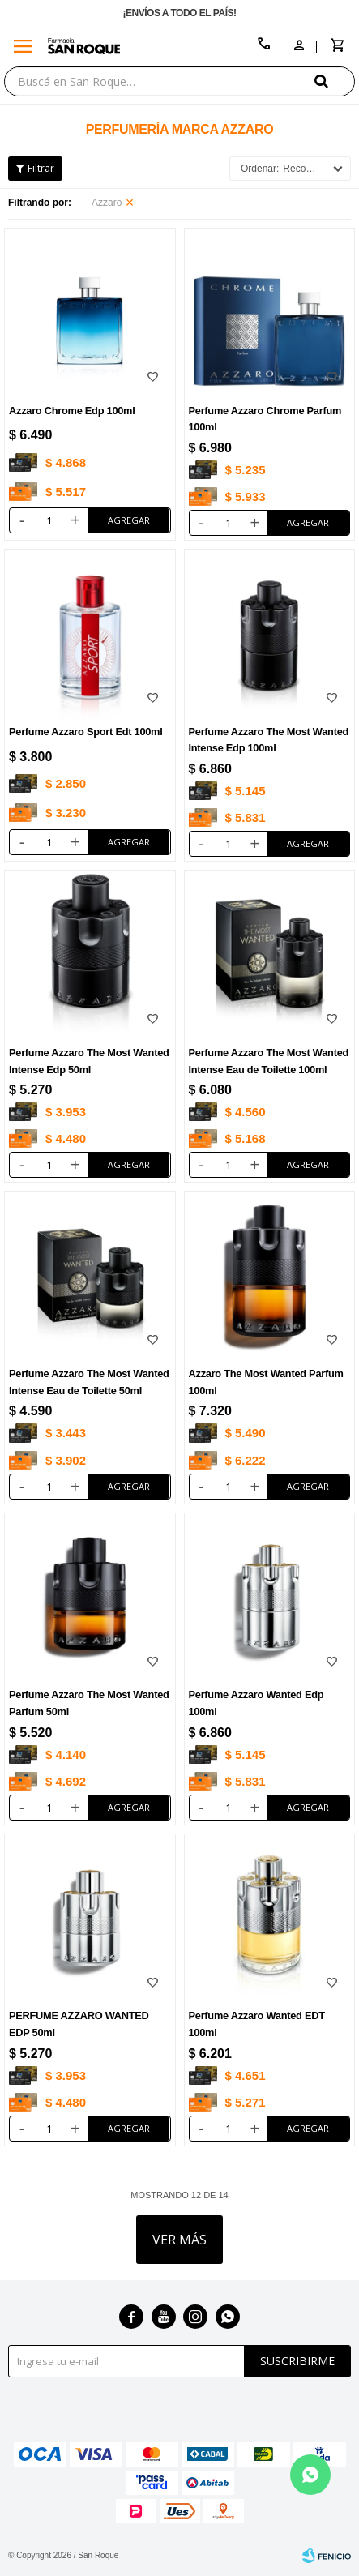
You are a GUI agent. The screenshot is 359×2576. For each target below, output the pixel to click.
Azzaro (107, 202)
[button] (334, 80)
